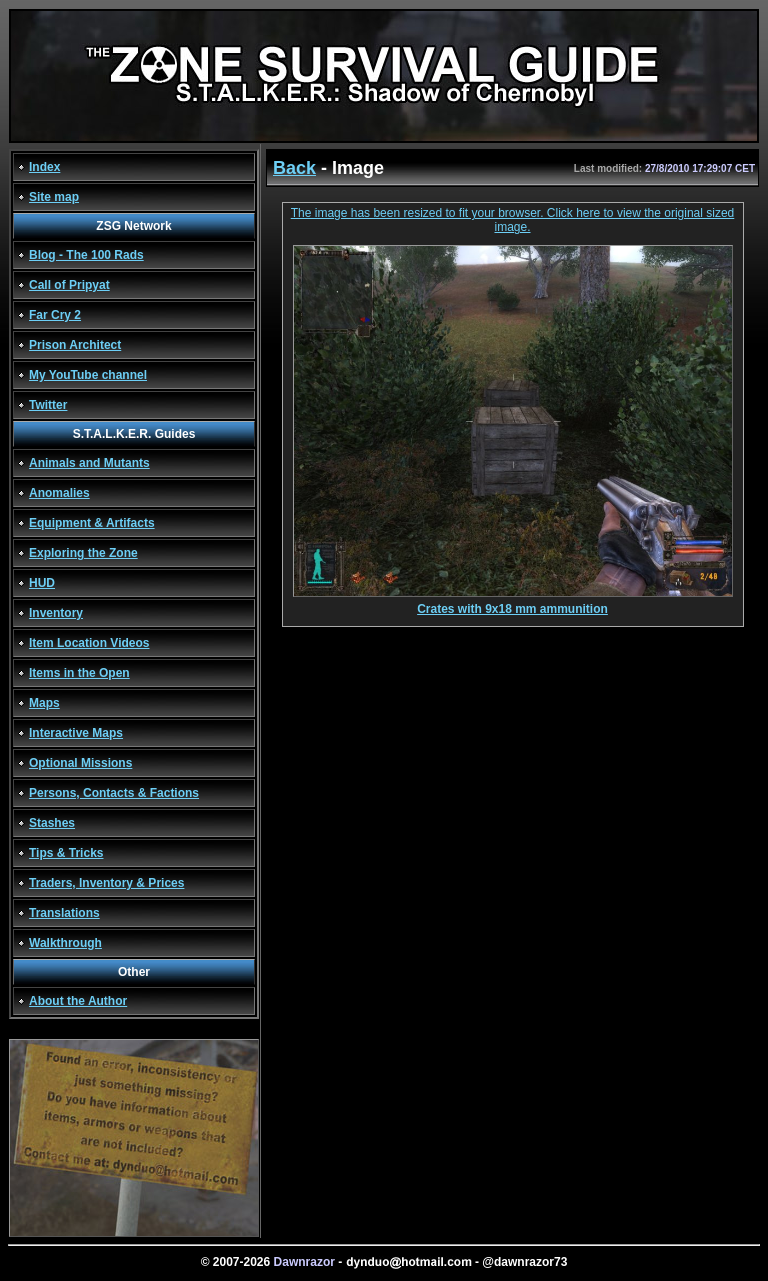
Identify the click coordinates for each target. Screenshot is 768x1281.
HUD (42, 583)
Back (294, 168)
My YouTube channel (88, 375)
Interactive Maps (76, 733)
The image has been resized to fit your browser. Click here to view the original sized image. (513, 220)
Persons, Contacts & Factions (114, 793)
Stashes (52, 823)
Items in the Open (79, 673)
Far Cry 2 (55, 315)
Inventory (56, 613)
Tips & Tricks (66, 853)
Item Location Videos (89, 643)
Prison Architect (75, 345)
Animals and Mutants (89, 463)
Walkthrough (65, 943)
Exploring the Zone (83, 553)
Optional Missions (80, 763)
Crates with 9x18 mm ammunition (513, 603)
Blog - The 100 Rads (86, 255)
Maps (44, 703)
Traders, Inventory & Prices (106, 883)
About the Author (78, 1001)
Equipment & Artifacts (92, 523)
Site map (54, 197)
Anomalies (59, 493)
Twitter (48, 405)
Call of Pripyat (69, 285)
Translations (64, 913)
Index (44, 167)
